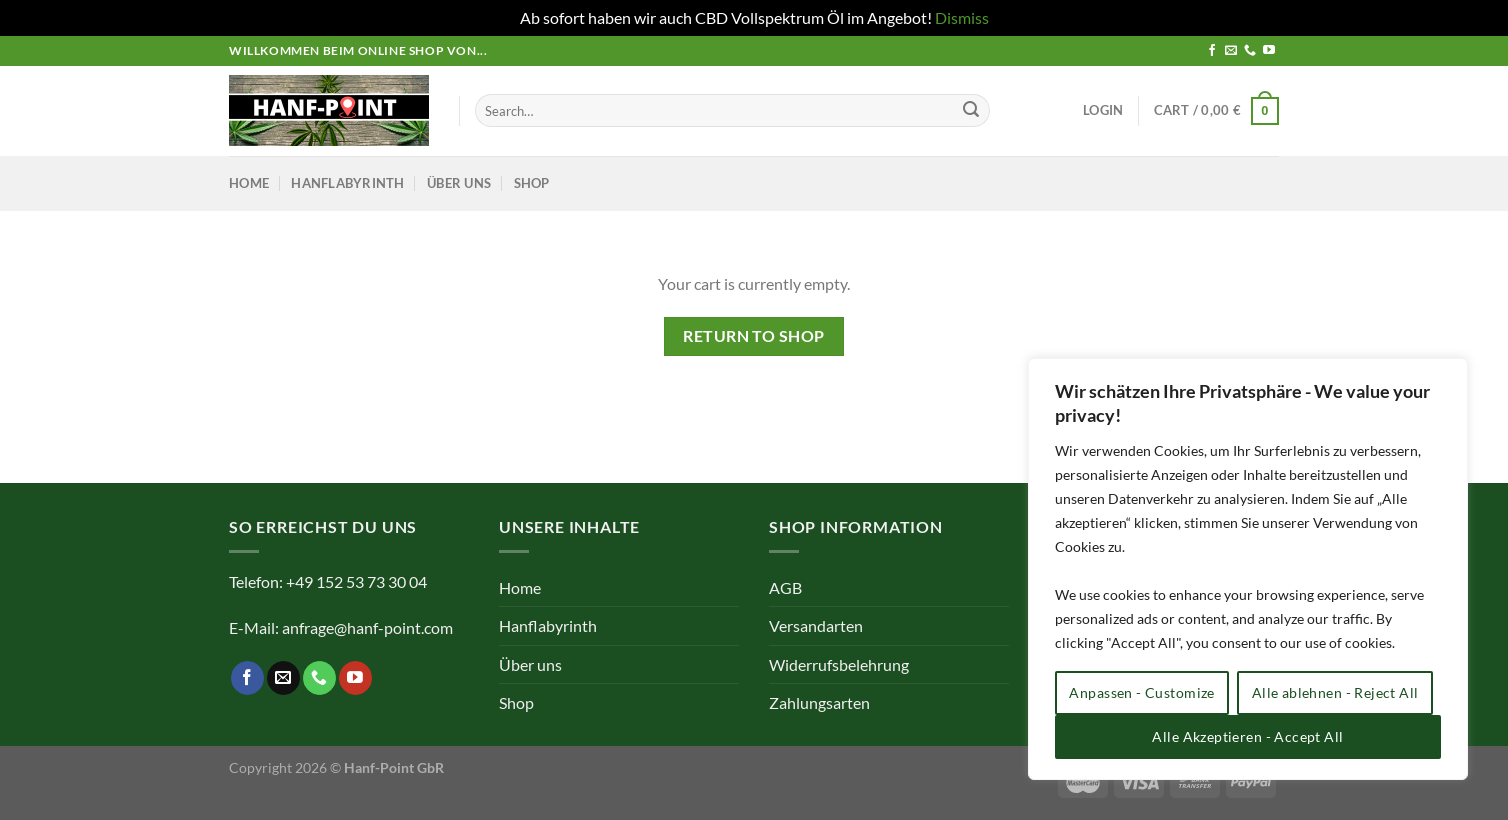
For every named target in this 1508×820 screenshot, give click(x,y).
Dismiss (962, 17)
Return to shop (754, 336)
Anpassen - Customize (1141, 692)
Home (249, 183)
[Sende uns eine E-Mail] (1231, 51)
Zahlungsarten (819, 702)
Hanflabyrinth (347, 183)
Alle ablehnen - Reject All (1335, 692)
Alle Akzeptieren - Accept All (1247, 736)
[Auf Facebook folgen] (1212, 51)
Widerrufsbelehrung (839, 664)
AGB (785, 587)
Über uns (459, 183)
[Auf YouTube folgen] (1269, 51)
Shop (532, 183)
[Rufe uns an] (1250, 51)
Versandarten (816, 625)
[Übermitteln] (971, 111)
